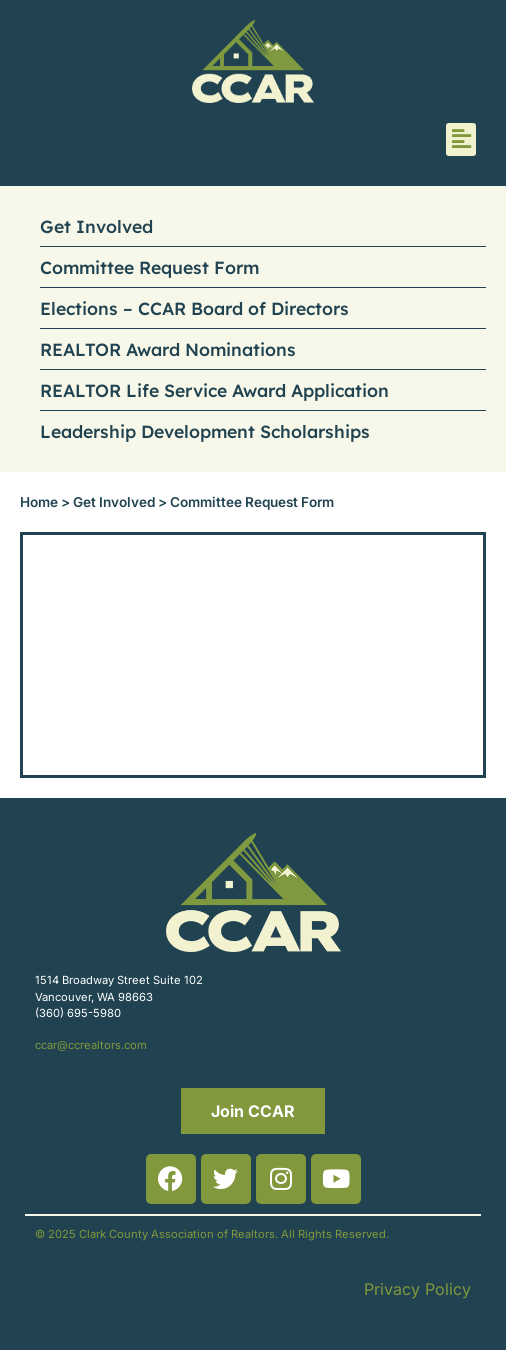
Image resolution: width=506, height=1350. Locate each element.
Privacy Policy (417, 1289)
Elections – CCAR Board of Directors (194, 308)
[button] (461, 139)
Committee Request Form (149, 267)
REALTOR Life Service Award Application (214, 390)
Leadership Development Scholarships (205, 431)
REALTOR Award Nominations (168, 349)
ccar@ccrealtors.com (91, 1045)
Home (39, 502)
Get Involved (96, 226)
